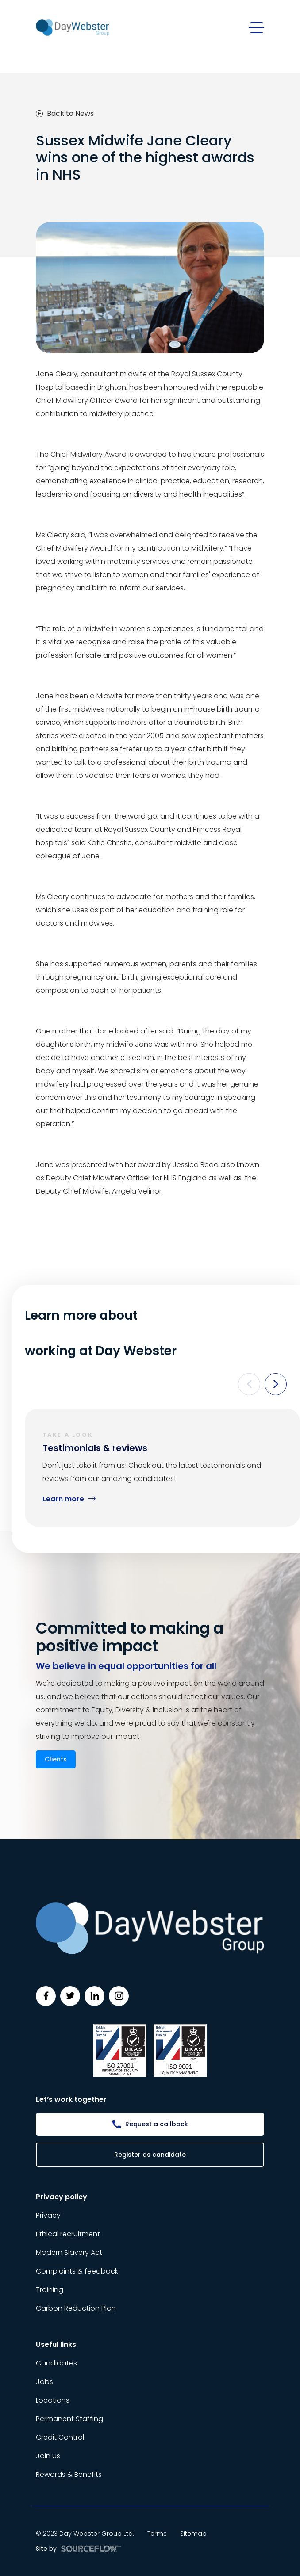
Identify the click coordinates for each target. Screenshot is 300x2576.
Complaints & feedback (77, 2271)
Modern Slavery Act (69, 2252)
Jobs (44, 2382)
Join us (48, 2456)
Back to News (65, 113)
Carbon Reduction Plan (76, 2308)
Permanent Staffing (69, 2419)
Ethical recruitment (68, 2234)
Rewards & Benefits (69, 2474)
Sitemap (193, 2533)
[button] (249, 1384)
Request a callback (156, 2124)
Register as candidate (150, 2154)
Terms (157, 2533)
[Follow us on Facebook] (46, 1996)
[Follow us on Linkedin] (94, 1996)
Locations (52, 2400)
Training (49, 2290)
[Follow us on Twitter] (70, 1996)
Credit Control (60, 2437)
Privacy (48, 2215)
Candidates (56, 2363)
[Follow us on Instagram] (119, 1996)
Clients (56, 1759)
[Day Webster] (72, 27)
